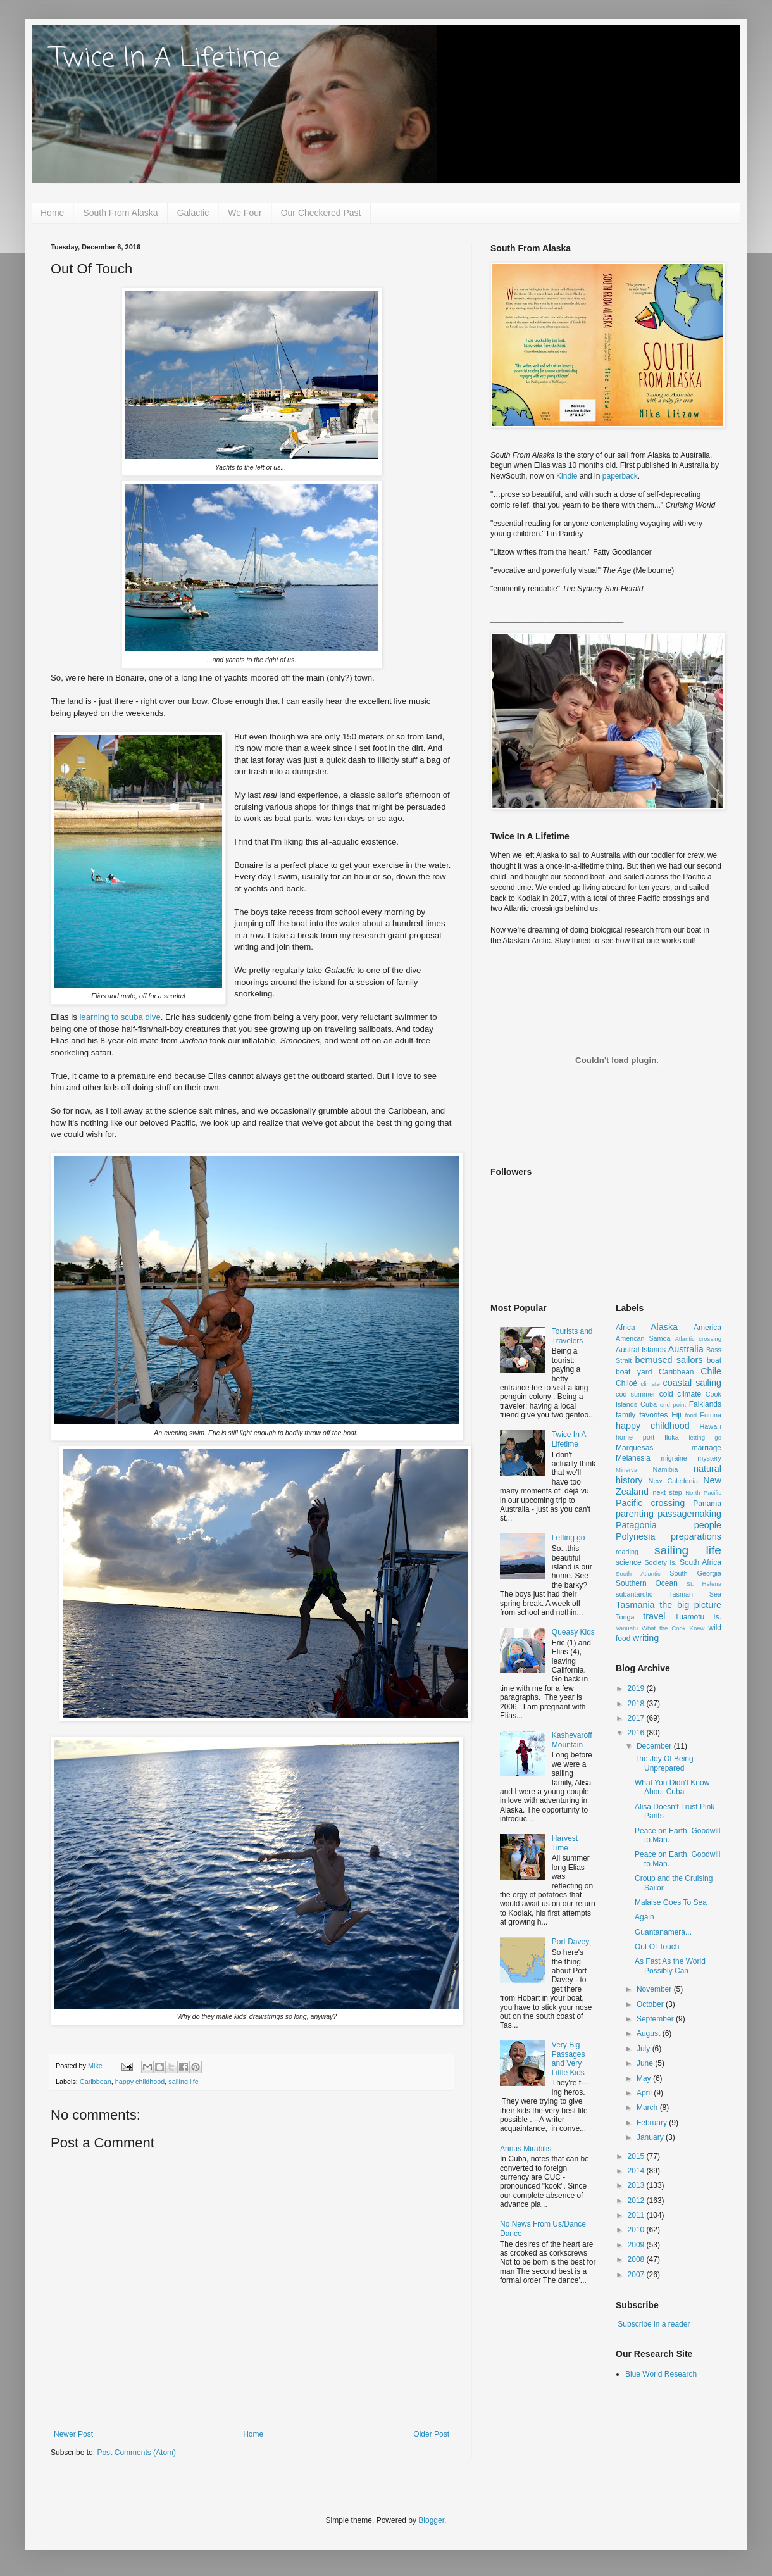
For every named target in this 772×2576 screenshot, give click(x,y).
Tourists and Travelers (572, 1336)
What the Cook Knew (673, 1627)
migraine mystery (691, 1458)
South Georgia (695, 1573)
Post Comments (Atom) (136, 2452)
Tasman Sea (695, 1594)
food (691, 1415)
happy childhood (140, 2081)
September (656, 2018)
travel (654, 1616)
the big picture (690, 1605)
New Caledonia (673, 1481)
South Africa (700, 1562)
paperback (620, 476)
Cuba (648, 1404)
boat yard (634, 1371)
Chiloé (626, 1383)
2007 (637, 2274)
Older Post (431, 2434)
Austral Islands (641, 1349)
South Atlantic (638, 1573)
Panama (707, 1503)
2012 (637, 2200)
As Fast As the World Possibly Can (670, 1966)
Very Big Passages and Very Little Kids (568, 2058)
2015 (637, 2156)
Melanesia (633, 1458)
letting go (704, 1437)
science (629, 1562)
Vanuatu (627, 1627)
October (651, 2004)
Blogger (431, 2520)
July (644, 2048)
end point (673, 1404)
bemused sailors (668, 1360)
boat (714, 1360)
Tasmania (635, 1605)
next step (667, 1492)
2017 (637, 1718)
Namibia (665, 1469)
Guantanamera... (663, 1932)
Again (644, 1917)
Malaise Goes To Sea (671, 1902)
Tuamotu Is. (698, 1616)
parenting (635, 1514)
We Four (244, 213)
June (646, 2063)
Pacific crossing (650, 1503)
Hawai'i (710, 1426)
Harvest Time (565, 1843)
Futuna (710, 1415)
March (648, 2107)
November (655, 1989)
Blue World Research (661, 2374)
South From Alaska (120, 213)
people (707, 1525)
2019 (637, 1688)
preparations (696, 1536)
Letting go (568, 1537)
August (650, 2033)
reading (627, 1551)
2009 (637, 2244)
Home (52, 213)
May (645, 2078)
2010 (637, 2229)
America (707, 1327)
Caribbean (95, 2081)
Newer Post (73, 2434)
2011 (637, 2215)
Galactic (193, 213)
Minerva (626, 1469)
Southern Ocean (647, 1583)
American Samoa (643, 1338)
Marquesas (634, 1447)
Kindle (566, 476)
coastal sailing (692, 1383)
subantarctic (634, 1594)
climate (649, 1383)
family (625, 1415)
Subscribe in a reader (654, 2324)
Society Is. (660, 1562)
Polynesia (635, 1536)
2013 (637, 2185)
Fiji (676, 1415)
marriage (706, 1447)
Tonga (625, 1617)
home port (635, 1437)
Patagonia (636, 1525)
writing (646, 1638)
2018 (637, 1703)
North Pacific (703, 1492)
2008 (637, 2259)
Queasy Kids (573, 1632)
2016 (637, 1732)
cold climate (680, 1394)
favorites (653, 1415)
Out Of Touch (657, 1946)
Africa (625, 1327)
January (651, 2137)
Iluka (671, 1437)
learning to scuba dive (119, 1017)
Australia (686, 1349)
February (653, 2122)
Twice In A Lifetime (165, 59)
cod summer (636, 1394)
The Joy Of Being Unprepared (664, 1763)
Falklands (705, 1404)
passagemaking (689, 1514)
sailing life (183, 2081)
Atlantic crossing (698, 1338)
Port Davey (570, 1941)
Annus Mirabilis (525, 2148)
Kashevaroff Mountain (572, 1740)
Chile (710, 1371)
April (645, 2093)
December (655, 1746)
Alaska (664, 1327)
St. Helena (704, 1583)
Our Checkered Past (321, 213)
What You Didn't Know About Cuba (672, 1787)
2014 (637, 2170)
